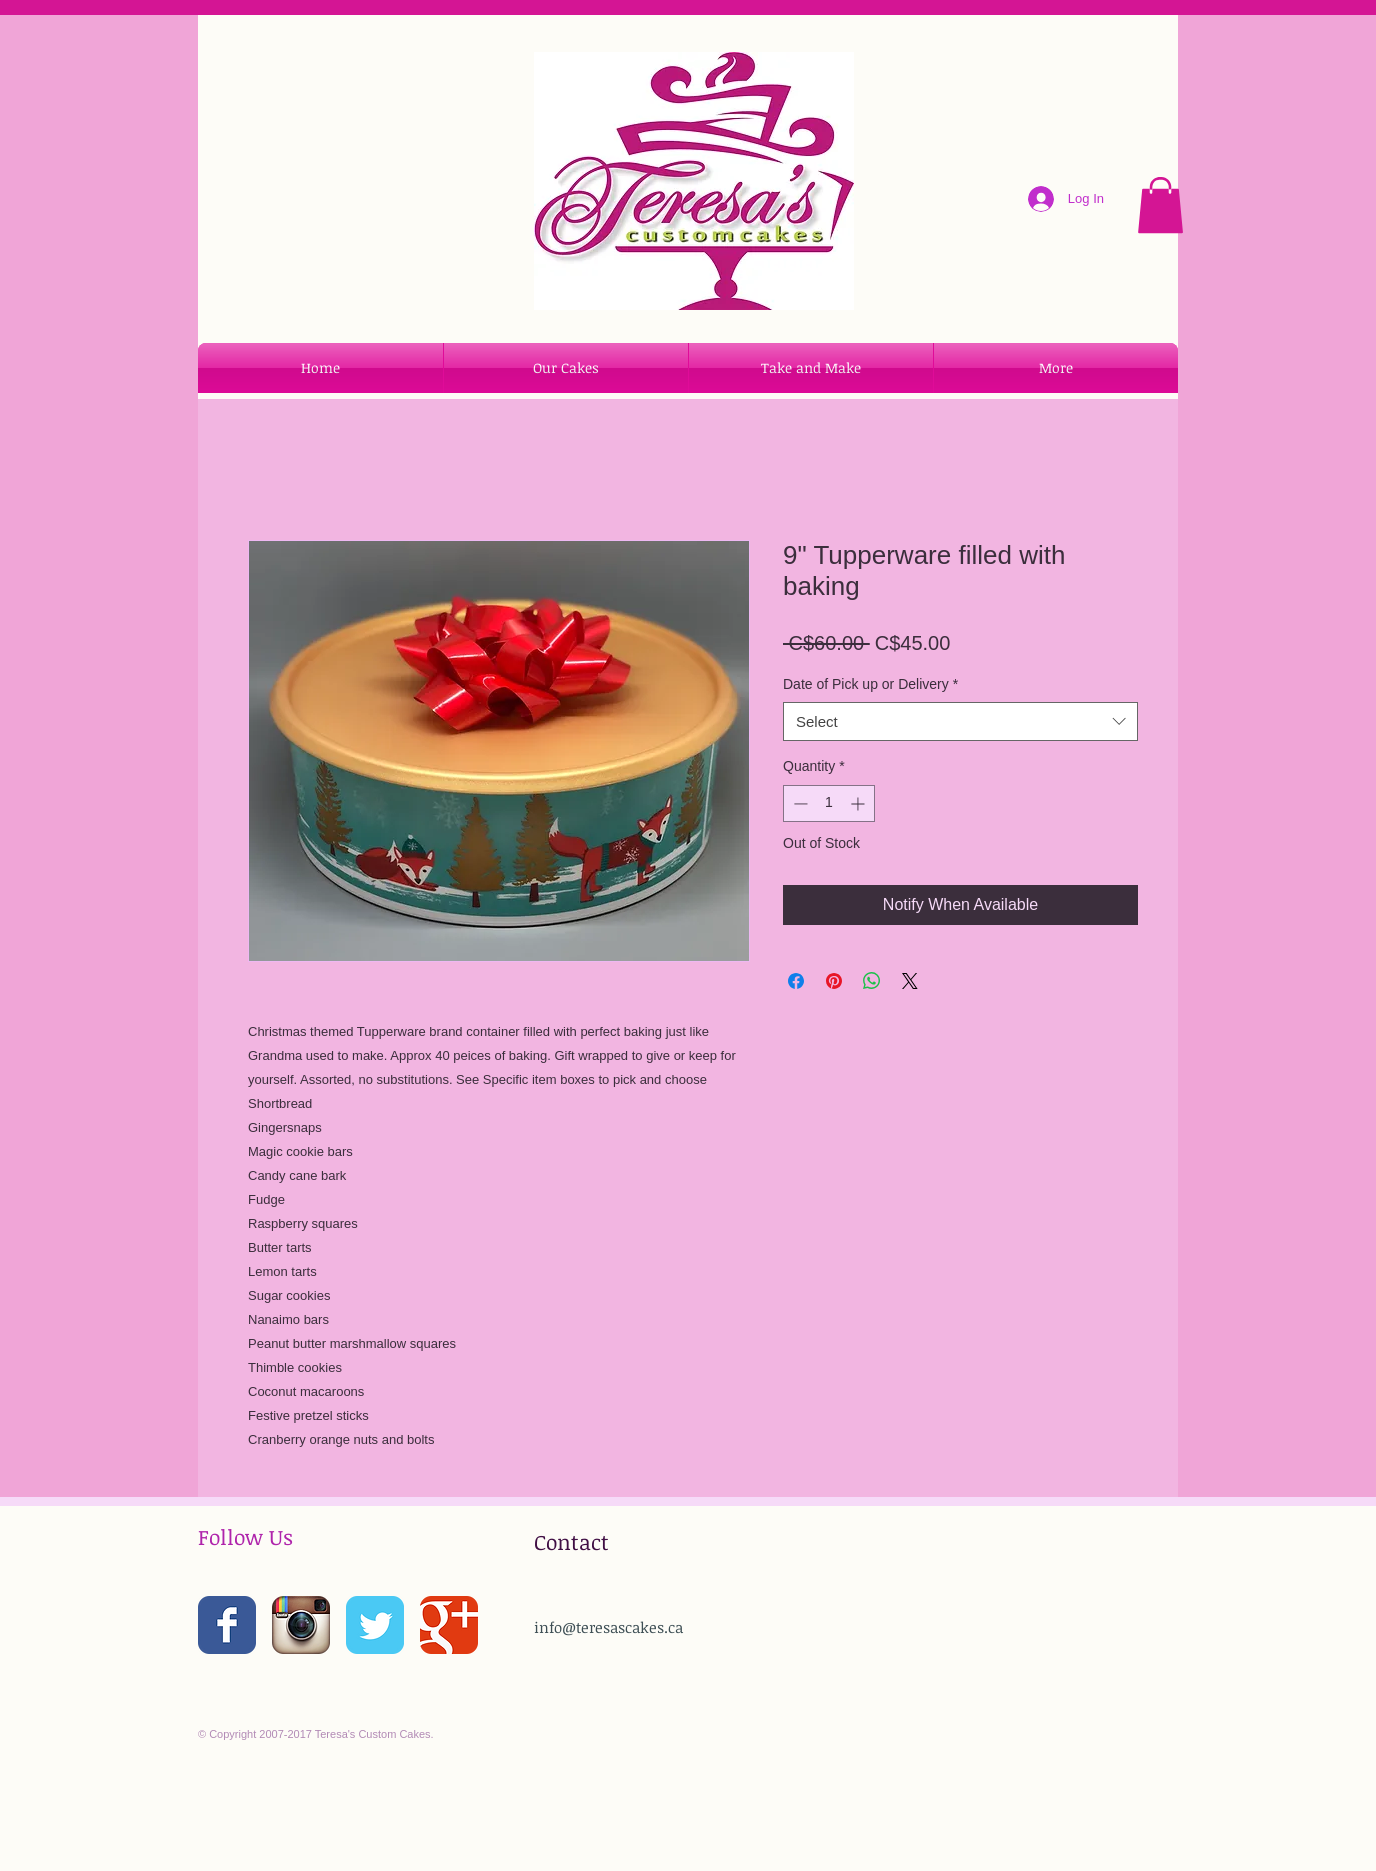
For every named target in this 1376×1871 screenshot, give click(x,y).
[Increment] (859, 803)
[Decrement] (798, 803)
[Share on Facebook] (796, 981)
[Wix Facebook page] (227, 1625)
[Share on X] (910, 981)
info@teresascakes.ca (608, 1627)
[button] (1160, 205)
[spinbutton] (829, 803)
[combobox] (960, 721)
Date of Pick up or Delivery (870, 684)
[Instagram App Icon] (301, 1625)
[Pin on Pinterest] (834, 981)
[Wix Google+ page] (449, 1625)
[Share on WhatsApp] (872, 981)
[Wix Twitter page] (375, 1625)
